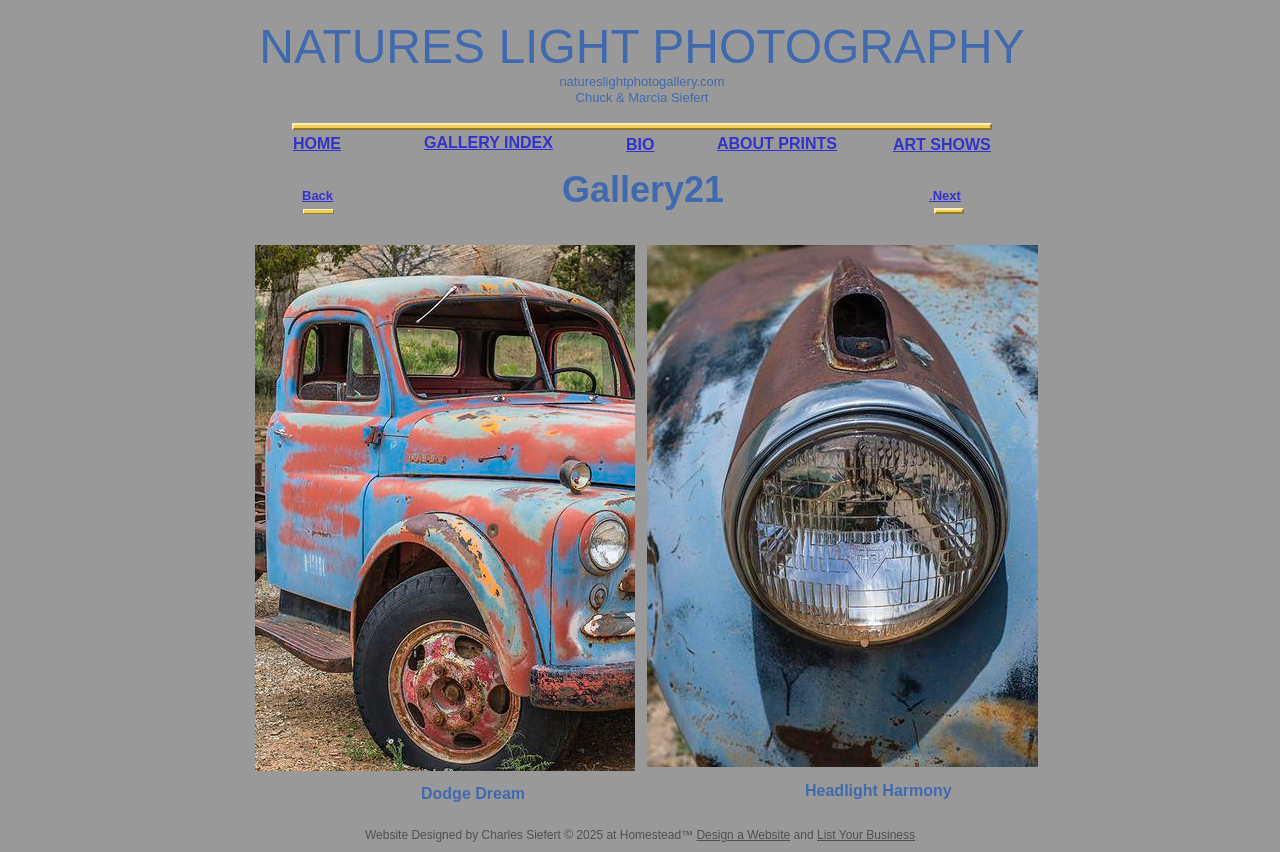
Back (317, 195)
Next (947, 195)
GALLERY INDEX (488, 142)
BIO (640, 144)
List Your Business (866, 835)
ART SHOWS (942, 144)
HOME (317, 143)
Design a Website (743, 835)
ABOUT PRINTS (777, 143)
